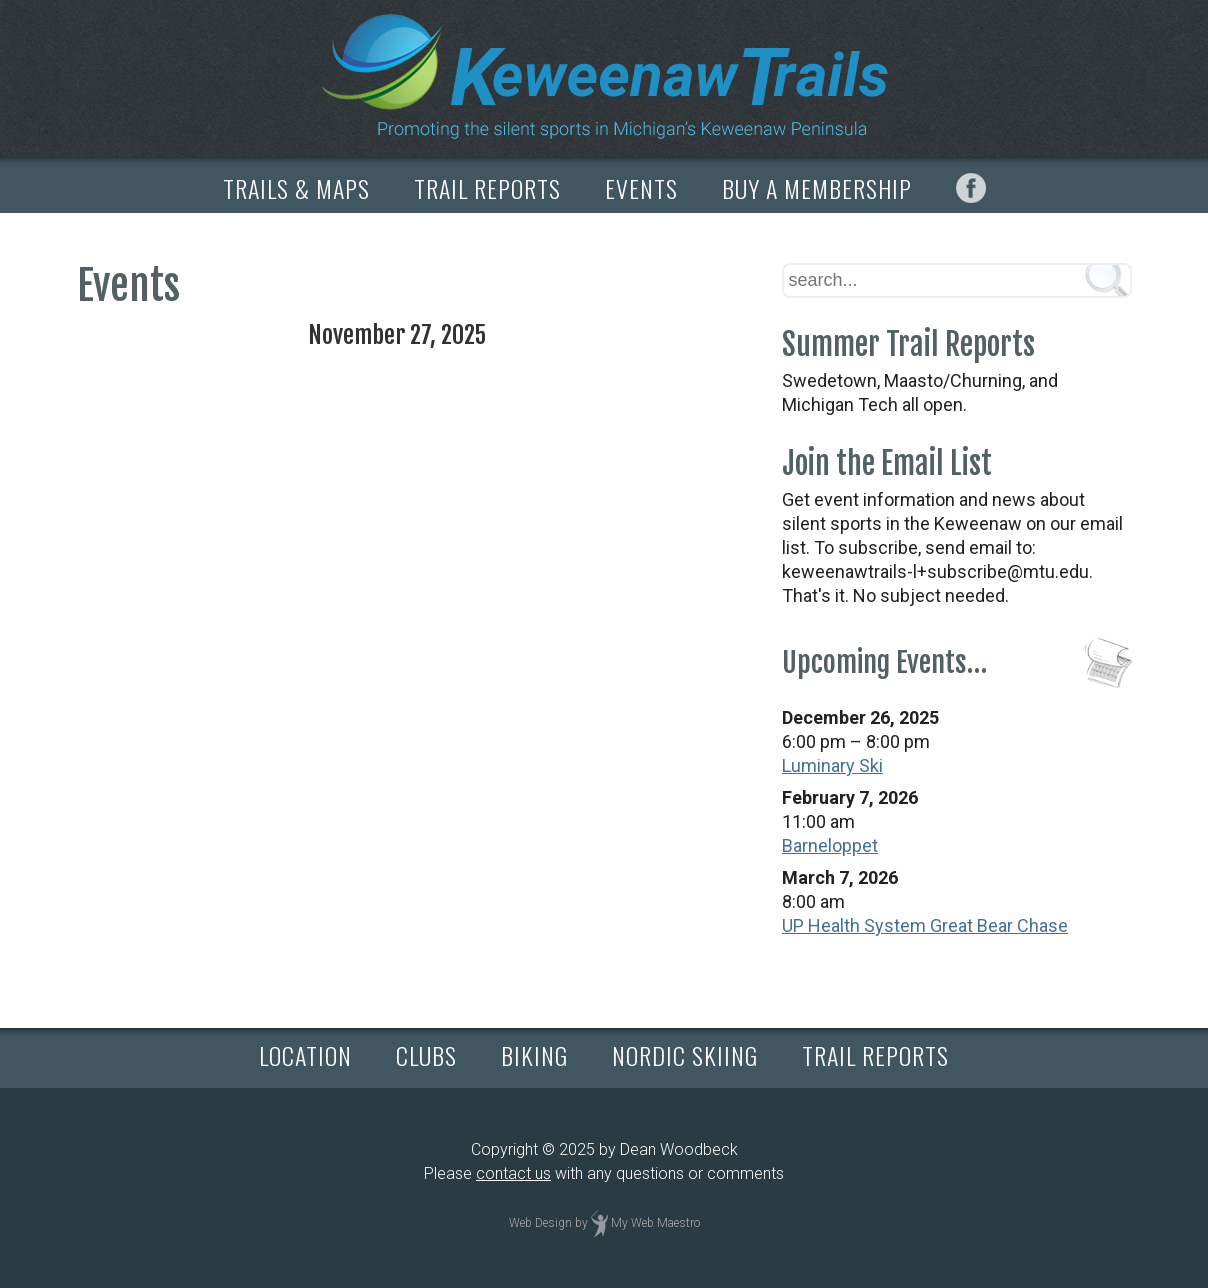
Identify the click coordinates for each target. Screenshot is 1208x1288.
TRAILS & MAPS (296, 188)
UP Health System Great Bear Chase (925, 925)
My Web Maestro (655, 1223)
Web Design (540, 1223)
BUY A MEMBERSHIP (817, 188)
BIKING (534, 1055)
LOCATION (305, 1055)
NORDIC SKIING (685, 1055)
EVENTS (641, 188)
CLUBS (426, 1055)
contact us (513, 1173)
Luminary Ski (832, 765)
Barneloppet (830, 845)
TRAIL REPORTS (487, 188)
